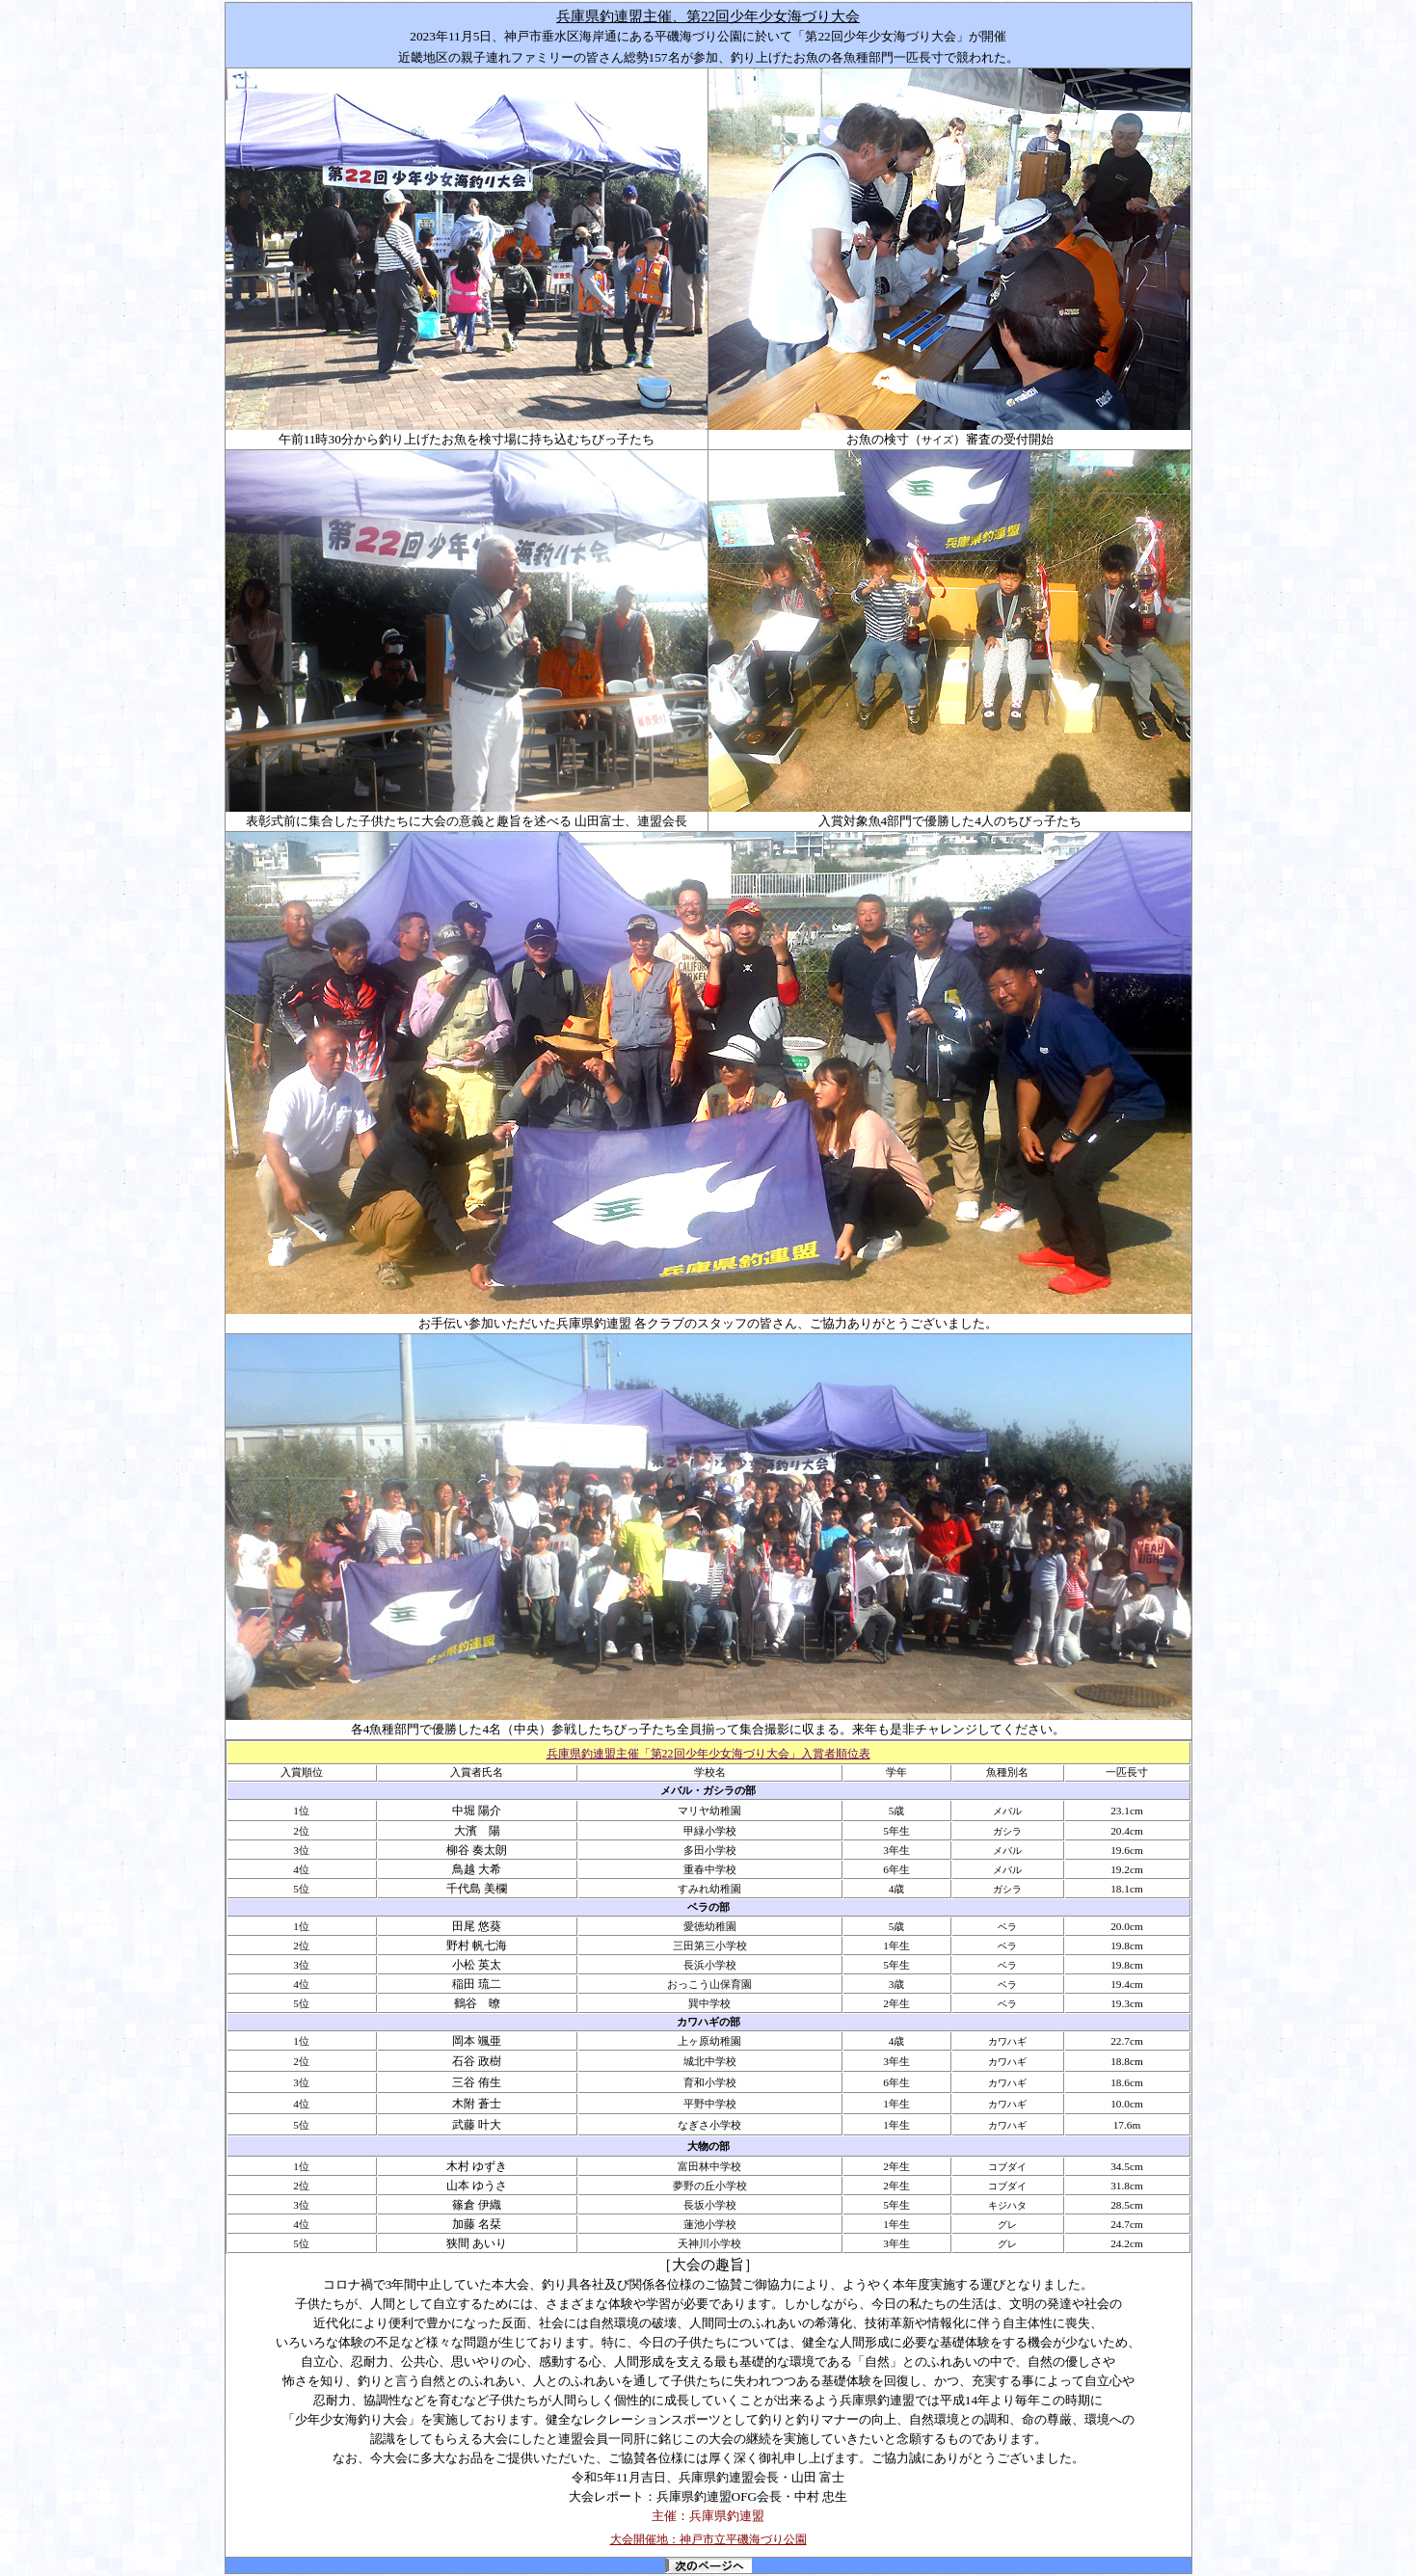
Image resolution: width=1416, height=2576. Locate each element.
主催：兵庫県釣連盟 (708, 2516)
